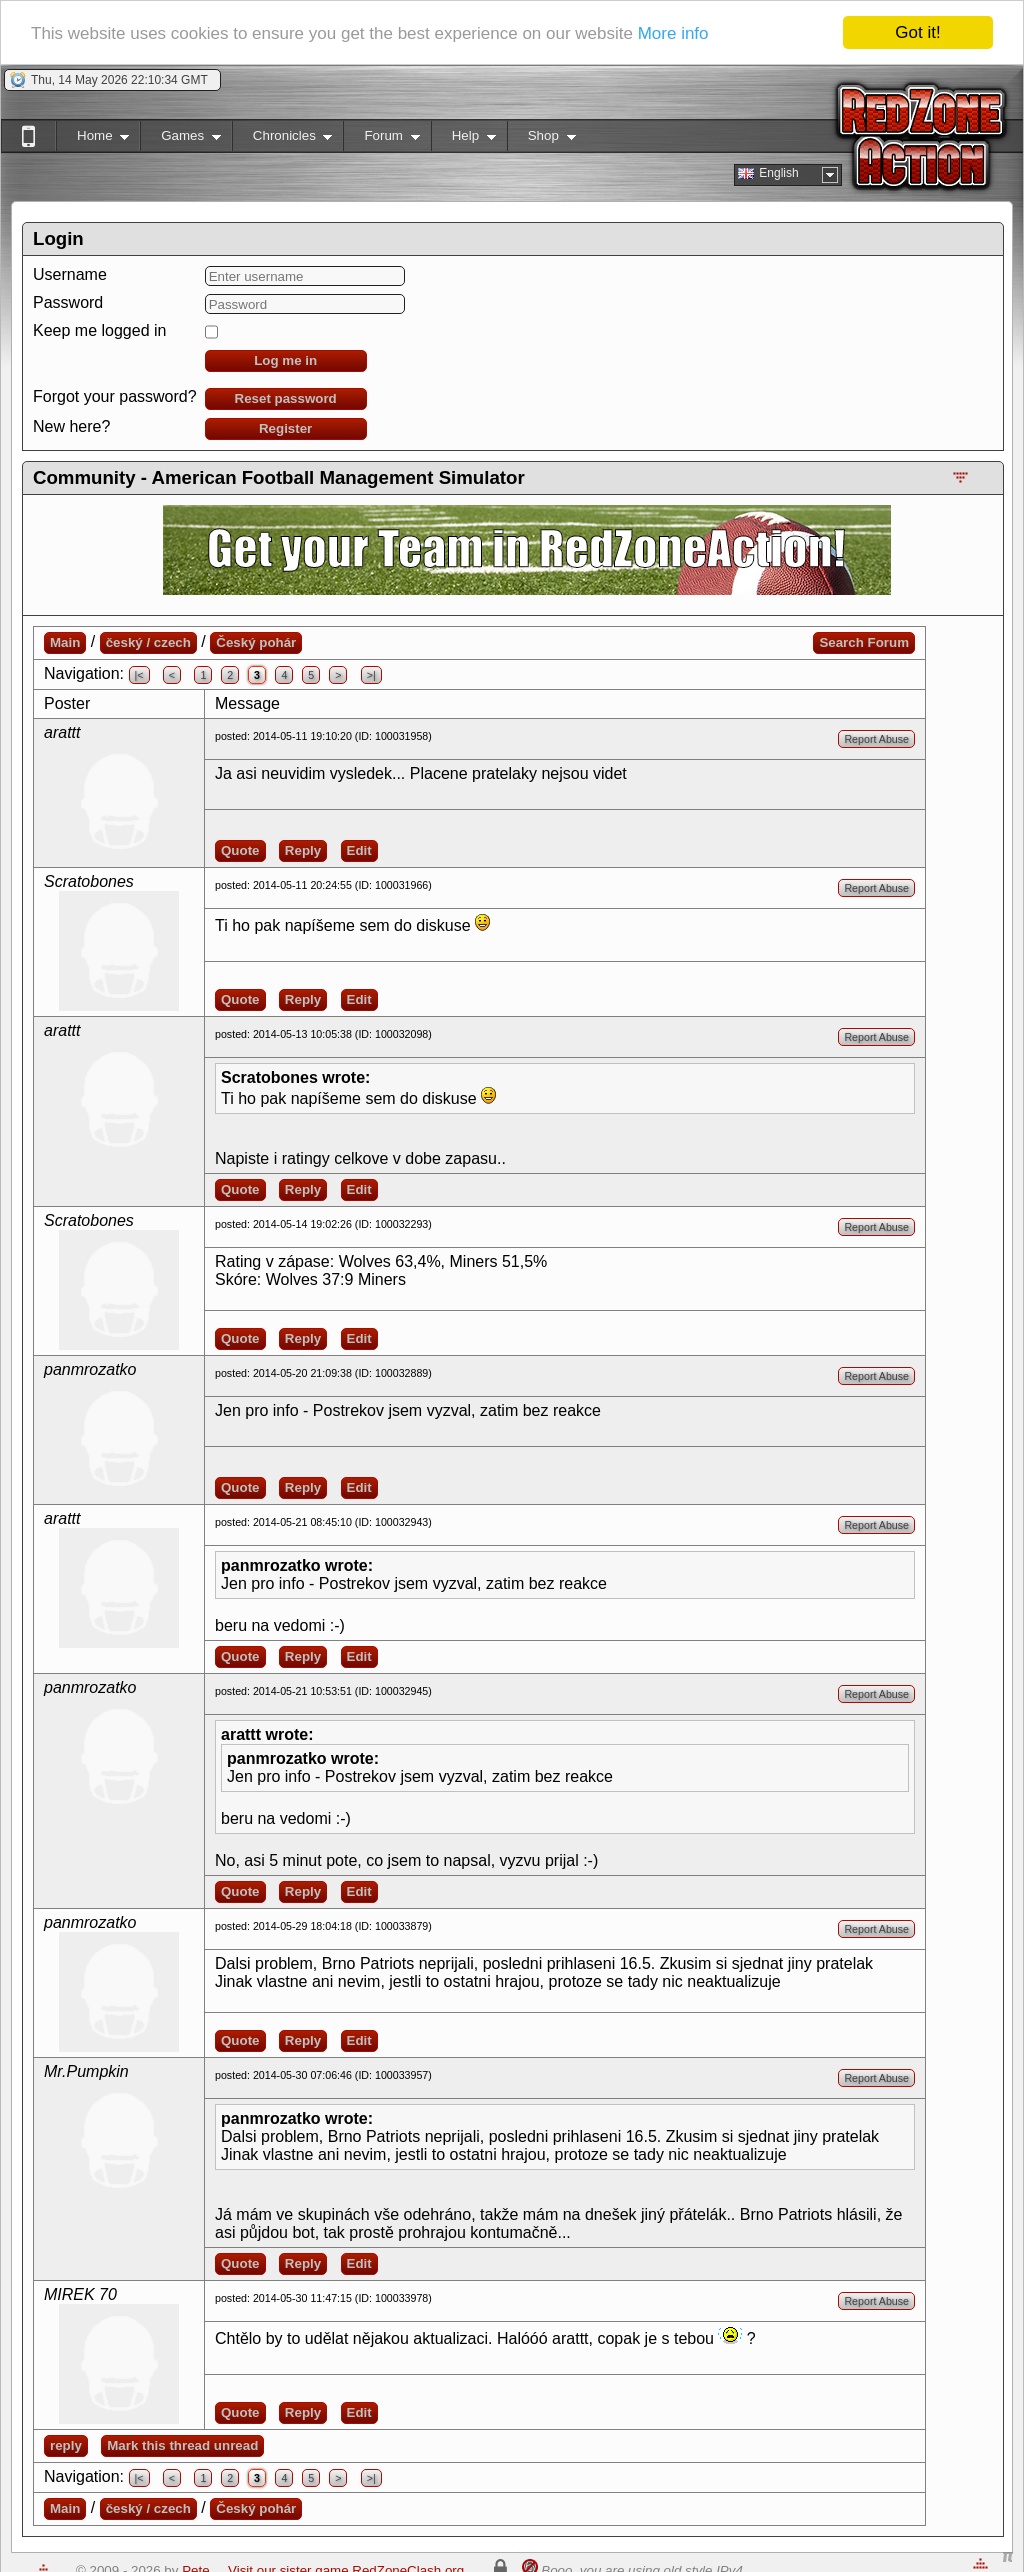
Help (463, 139)
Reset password (286, 398)
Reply (303, 850)
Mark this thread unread (182, 2445)
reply (66, 2445)
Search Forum (864, 642)
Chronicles (282, 139)
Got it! (917, 32)
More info (673, 32)
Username (70, 274)
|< (139, 675)
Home (92, 139)
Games (180, 139)
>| (371, 675)
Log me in (285, 360)
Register (285, 428)
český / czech (148, 642)
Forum (381, 139)
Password (68, 302)
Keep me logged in (99, 330)
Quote (240, 850)
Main (65, 642)
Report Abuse (876, 739)
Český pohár (256, 642)
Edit (359, 850)
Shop (541, 139)
